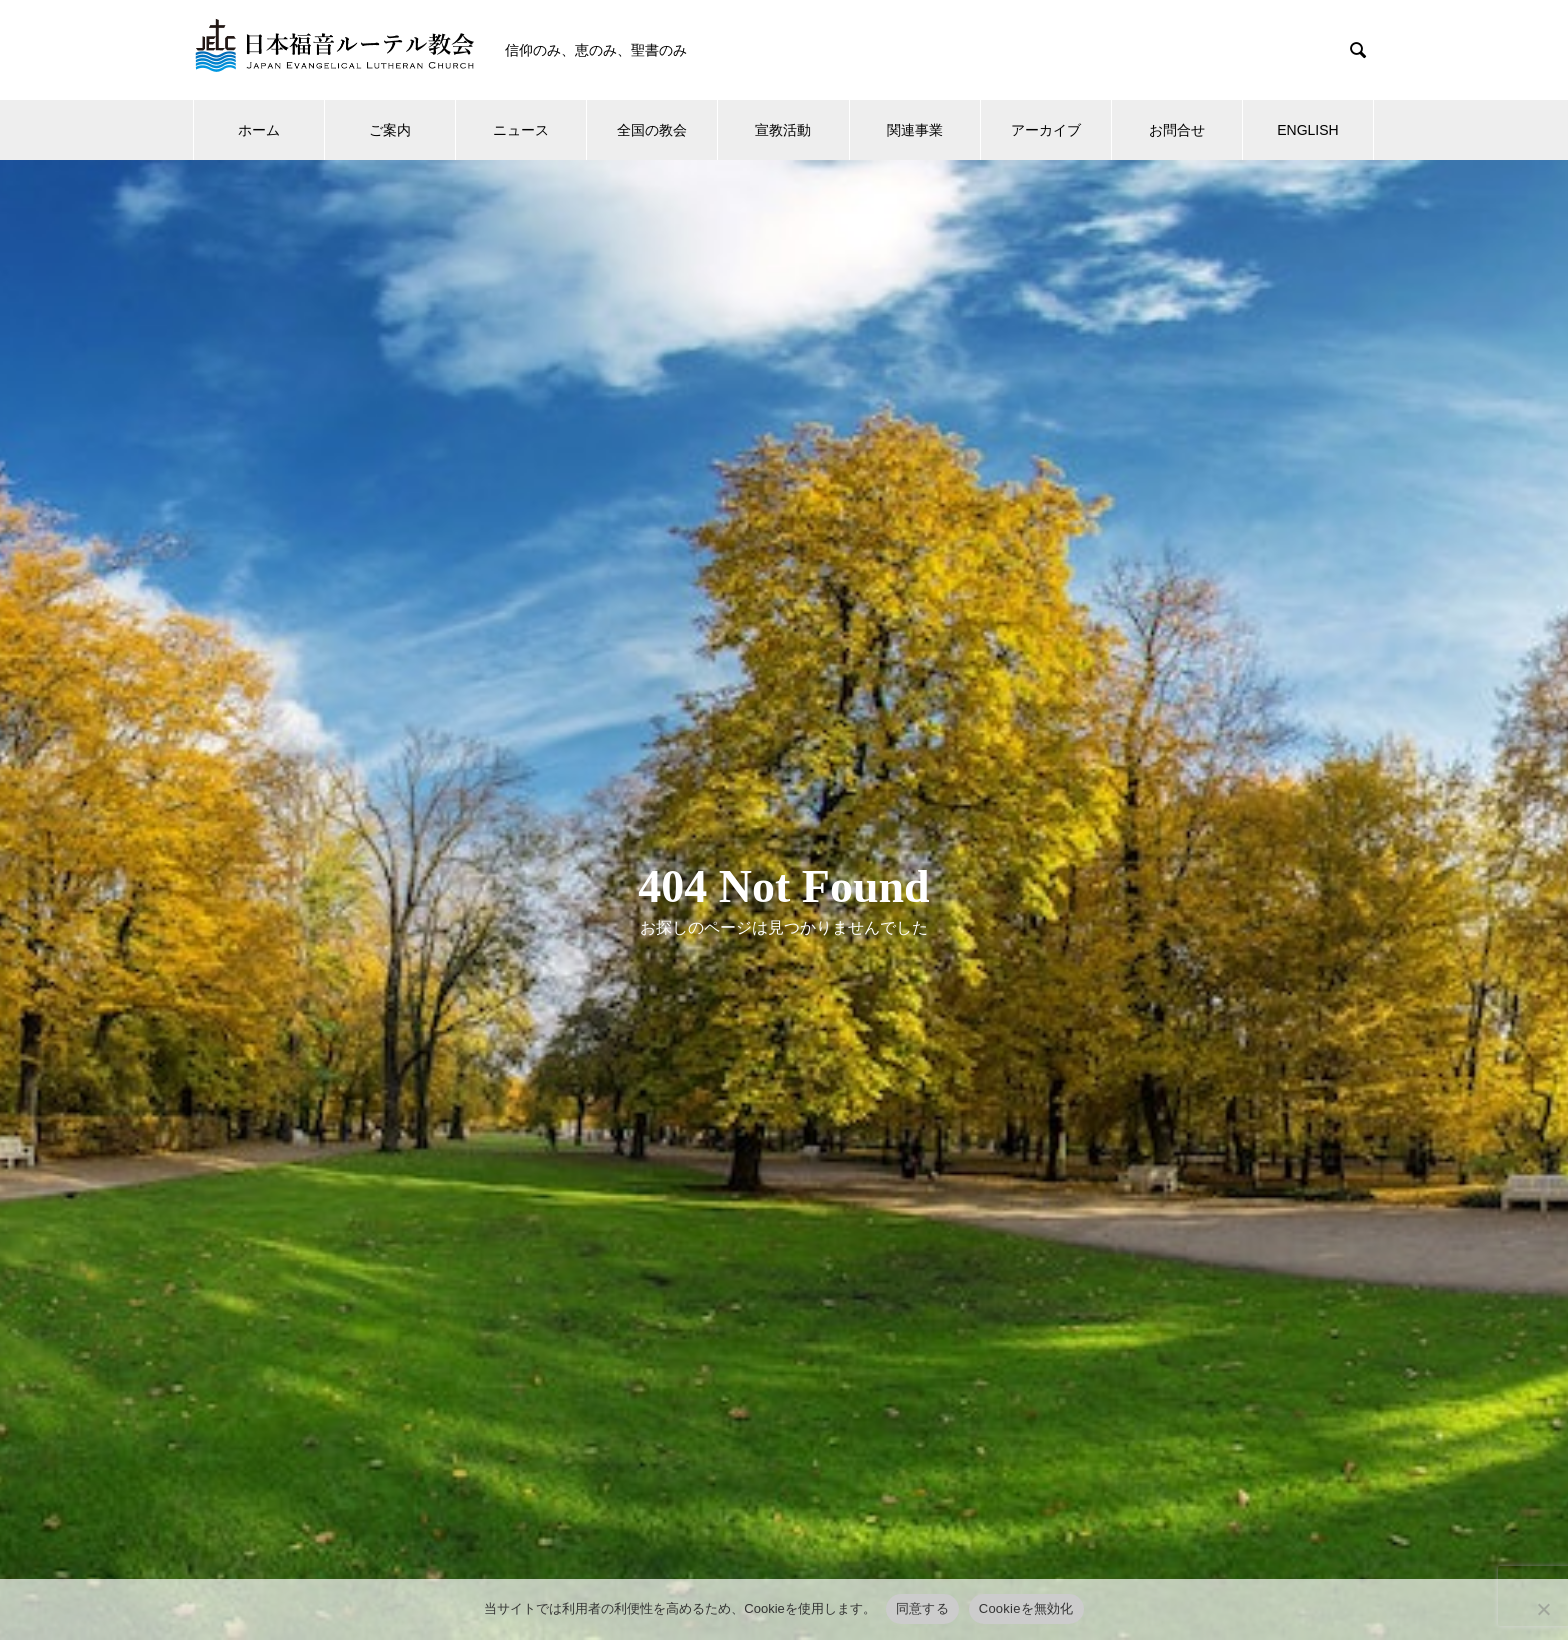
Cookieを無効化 (1026, 1608)
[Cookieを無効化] (1543, 1609)
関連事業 (915, 130)
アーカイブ (1046, 130)
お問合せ (1177, 130)
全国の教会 (652, 130)
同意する (922, 1608)
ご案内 (390, 130)
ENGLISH (1307, 130)
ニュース (521, 130)
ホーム (259, 130)
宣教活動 (783, 130)
